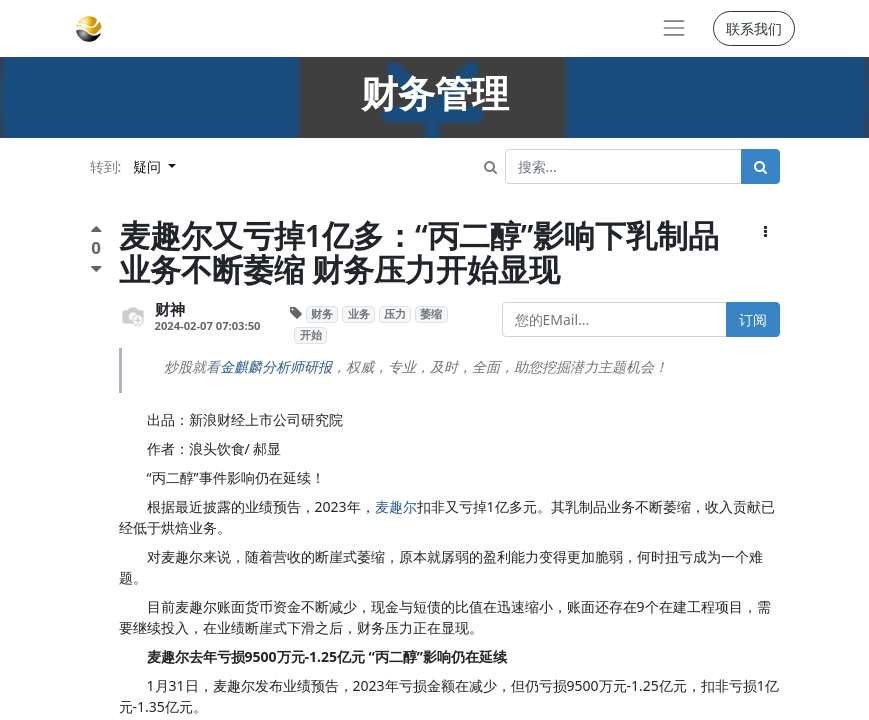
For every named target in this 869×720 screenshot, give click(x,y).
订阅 (753, 319)
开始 (311, 335)
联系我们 (754, 28)
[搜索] (760, 166)
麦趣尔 (396, 506)
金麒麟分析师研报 (276, 366)
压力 (395, 314)
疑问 (149, 166)
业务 (359, 314)
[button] (765, 231)
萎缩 (431, 314)
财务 (322, 314)
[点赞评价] (96, 231)
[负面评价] (96, 268)
